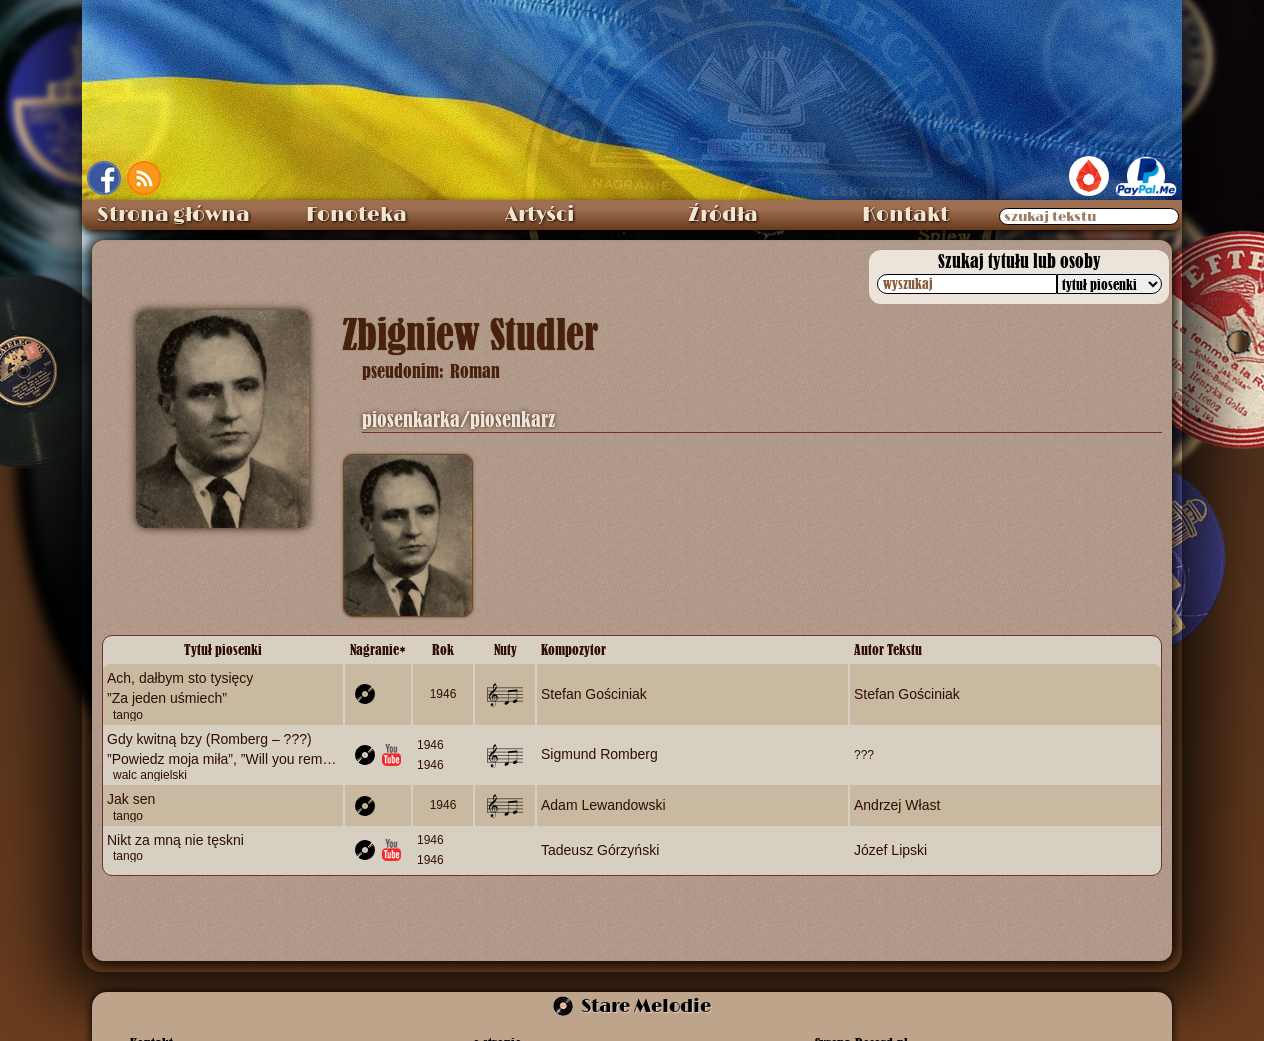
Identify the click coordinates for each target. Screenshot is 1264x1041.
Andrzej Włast (897, 805)
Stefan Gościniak (594, 694)
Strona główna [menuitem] (173, 215)
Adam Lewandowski (603, 805)
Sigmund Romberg (599, 754)
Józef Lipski (890, 850)
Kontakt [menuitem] (905, 215)
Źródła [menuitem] (723, 215)
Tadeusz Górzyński (600, 850)
